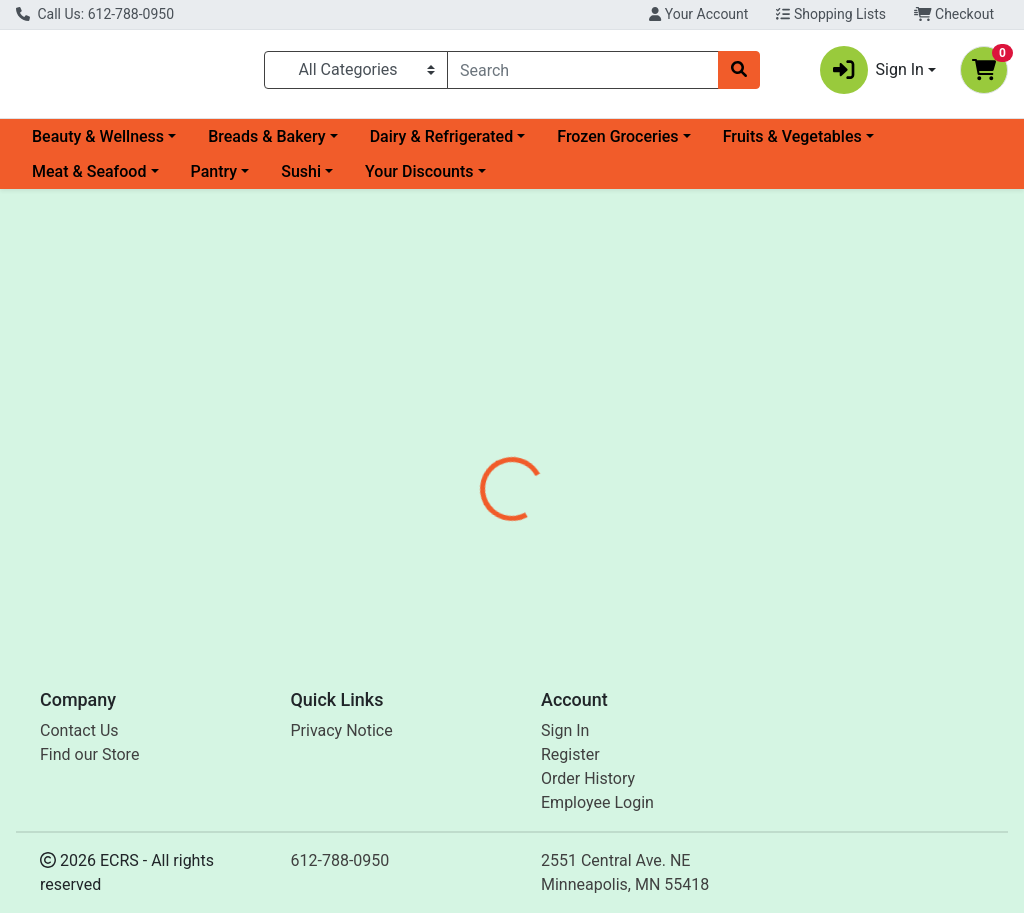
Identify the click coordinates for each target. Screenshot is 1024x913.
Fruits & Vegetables (792, 144)
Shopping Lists (831, 14)
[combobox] (583, 74)
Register (570, 754)
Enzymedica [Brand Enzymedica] (667, 553)
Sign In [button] (872, 74)
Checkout (954, 14)
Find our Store (89, 754)
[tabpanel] (725, 561)
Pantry (214, 179)
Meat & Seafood (89, 179)
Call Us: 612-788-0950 (95, 14)
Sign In (565, 730)
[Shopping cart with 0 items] (984, 74)
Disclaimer (569, 478)
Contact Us (79, 730)
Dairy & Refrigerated (442, 144)
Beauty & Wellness (98, 144)
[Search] (583, 74)
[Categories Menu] (356, 74)
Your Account (698, 14)
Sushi (301, 179)
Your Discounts (419, 179)
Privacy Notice (342, 730)
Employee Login (597, 802)
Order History (588, 778)
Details (481, 478)
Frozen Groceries (617, 144)
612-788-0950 (340, 860)
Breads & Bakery (266, 144)
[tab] (481, 478)
